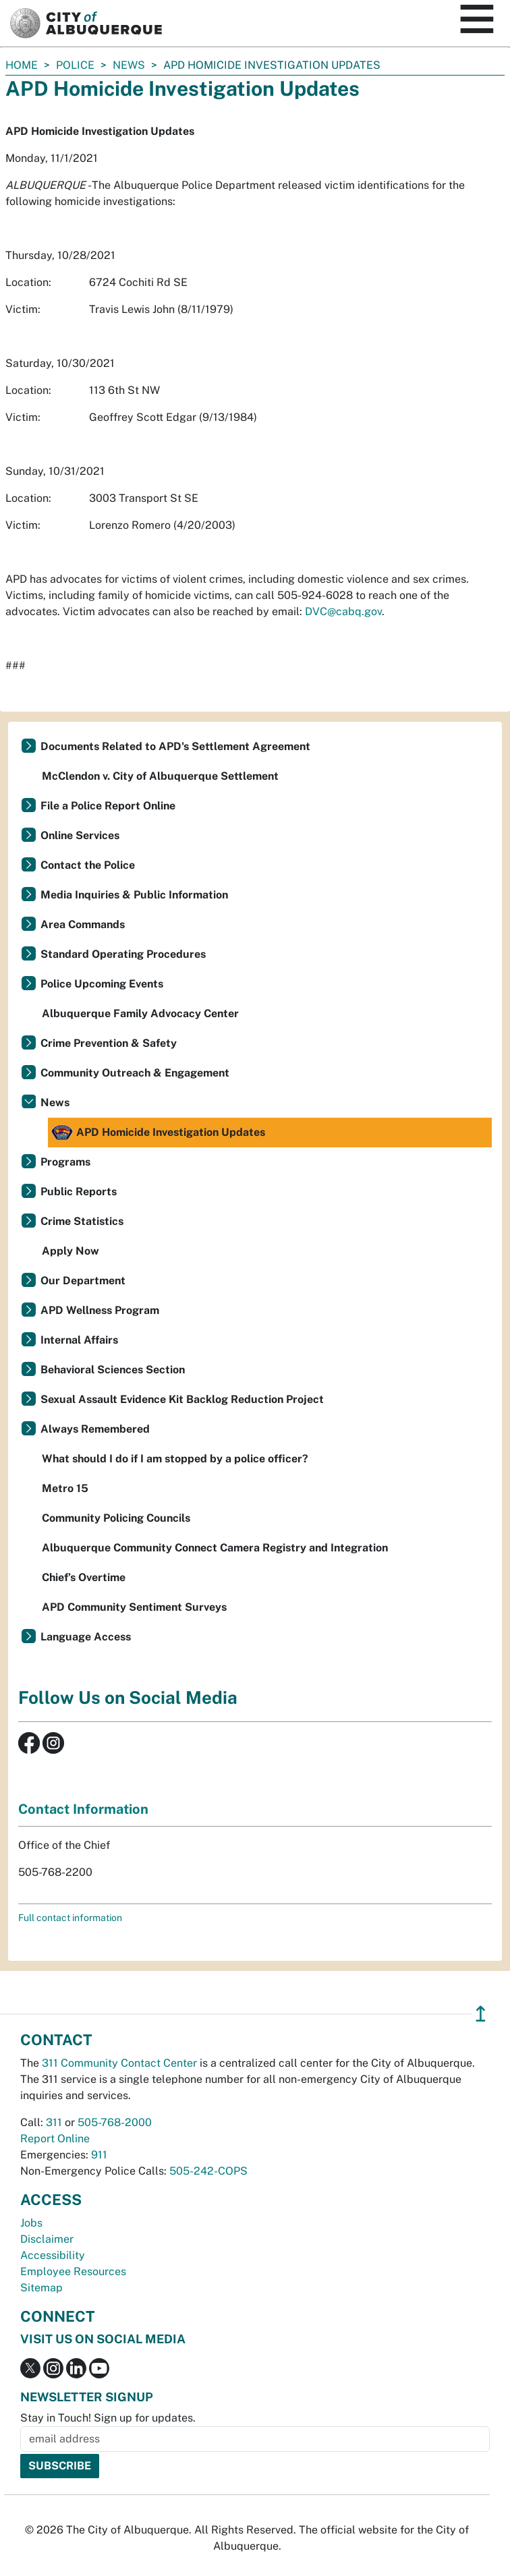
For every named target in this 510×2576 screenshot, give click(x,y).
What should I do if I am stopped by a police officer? (175, 1458)
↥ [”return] (481, 2013)
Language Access (85, 1636)
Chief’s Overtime (83, 1577)
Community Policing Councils (116, 1518)
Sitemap (41, 2287)
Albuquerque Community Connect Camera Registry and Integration (215, 1547)
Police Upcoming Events (101, 983)
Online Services (79, 835)
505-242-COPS (208, 2171)
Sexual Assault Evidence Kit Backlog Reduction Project (182, 1399)
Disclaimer (47, 2239)
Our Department (82, 1280)
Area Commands (82, 924)
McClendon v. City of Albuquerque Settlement (160, 776)
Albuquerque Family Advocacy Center (140, 1013)
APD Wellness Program (99, 1310)
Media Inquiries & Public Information (134, 894)
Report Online (55, 2138)
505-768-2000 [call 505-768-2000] (115, 2122)
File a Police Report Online (107, 805)
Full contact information (70, 1917)
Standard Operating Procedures (123, 954)
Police (75, 65)
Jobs (31, 2222)
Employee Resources (73, 2271)
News (129, 65)
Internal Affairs (79, 1340)
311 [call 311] (54, 2122)
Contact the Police (87, 865)
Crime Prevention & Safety (108, 1043)
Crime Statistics (81, 1221)
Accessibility (52, 2255)
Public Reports (78, 1191)
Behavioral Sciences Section (112, 1369)
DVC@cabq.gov (343, 611)
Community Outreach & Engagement (134, 1072)
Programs (65, 1161)
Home (21, 65)
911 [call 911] (99, 2154)
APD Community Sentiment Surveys (134, 1607)
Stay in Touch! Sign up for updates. (108, 2417)
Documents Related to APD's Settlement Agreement (175, 746)
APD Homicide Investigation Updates (158, 1132)
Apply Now (70, 1250)
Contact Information (83, 1809)
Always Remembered (95, 1429)
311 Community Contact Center (119, 2063)
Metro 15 (65, 1488)
